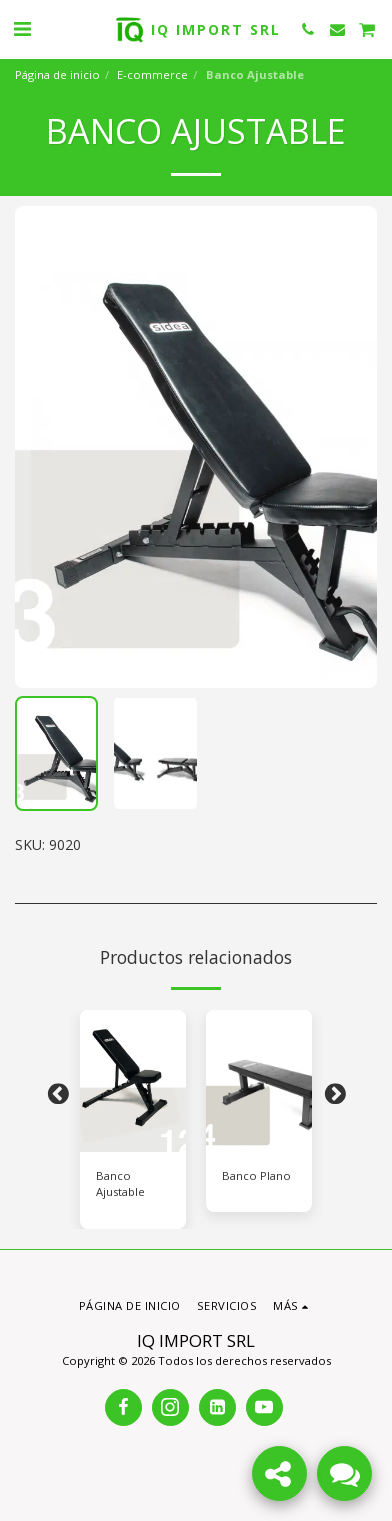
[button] (22, 28)
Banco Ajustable (120, 1184)
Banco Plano (256, 1175)
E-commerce (152, 74)
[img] (133, 1080)
